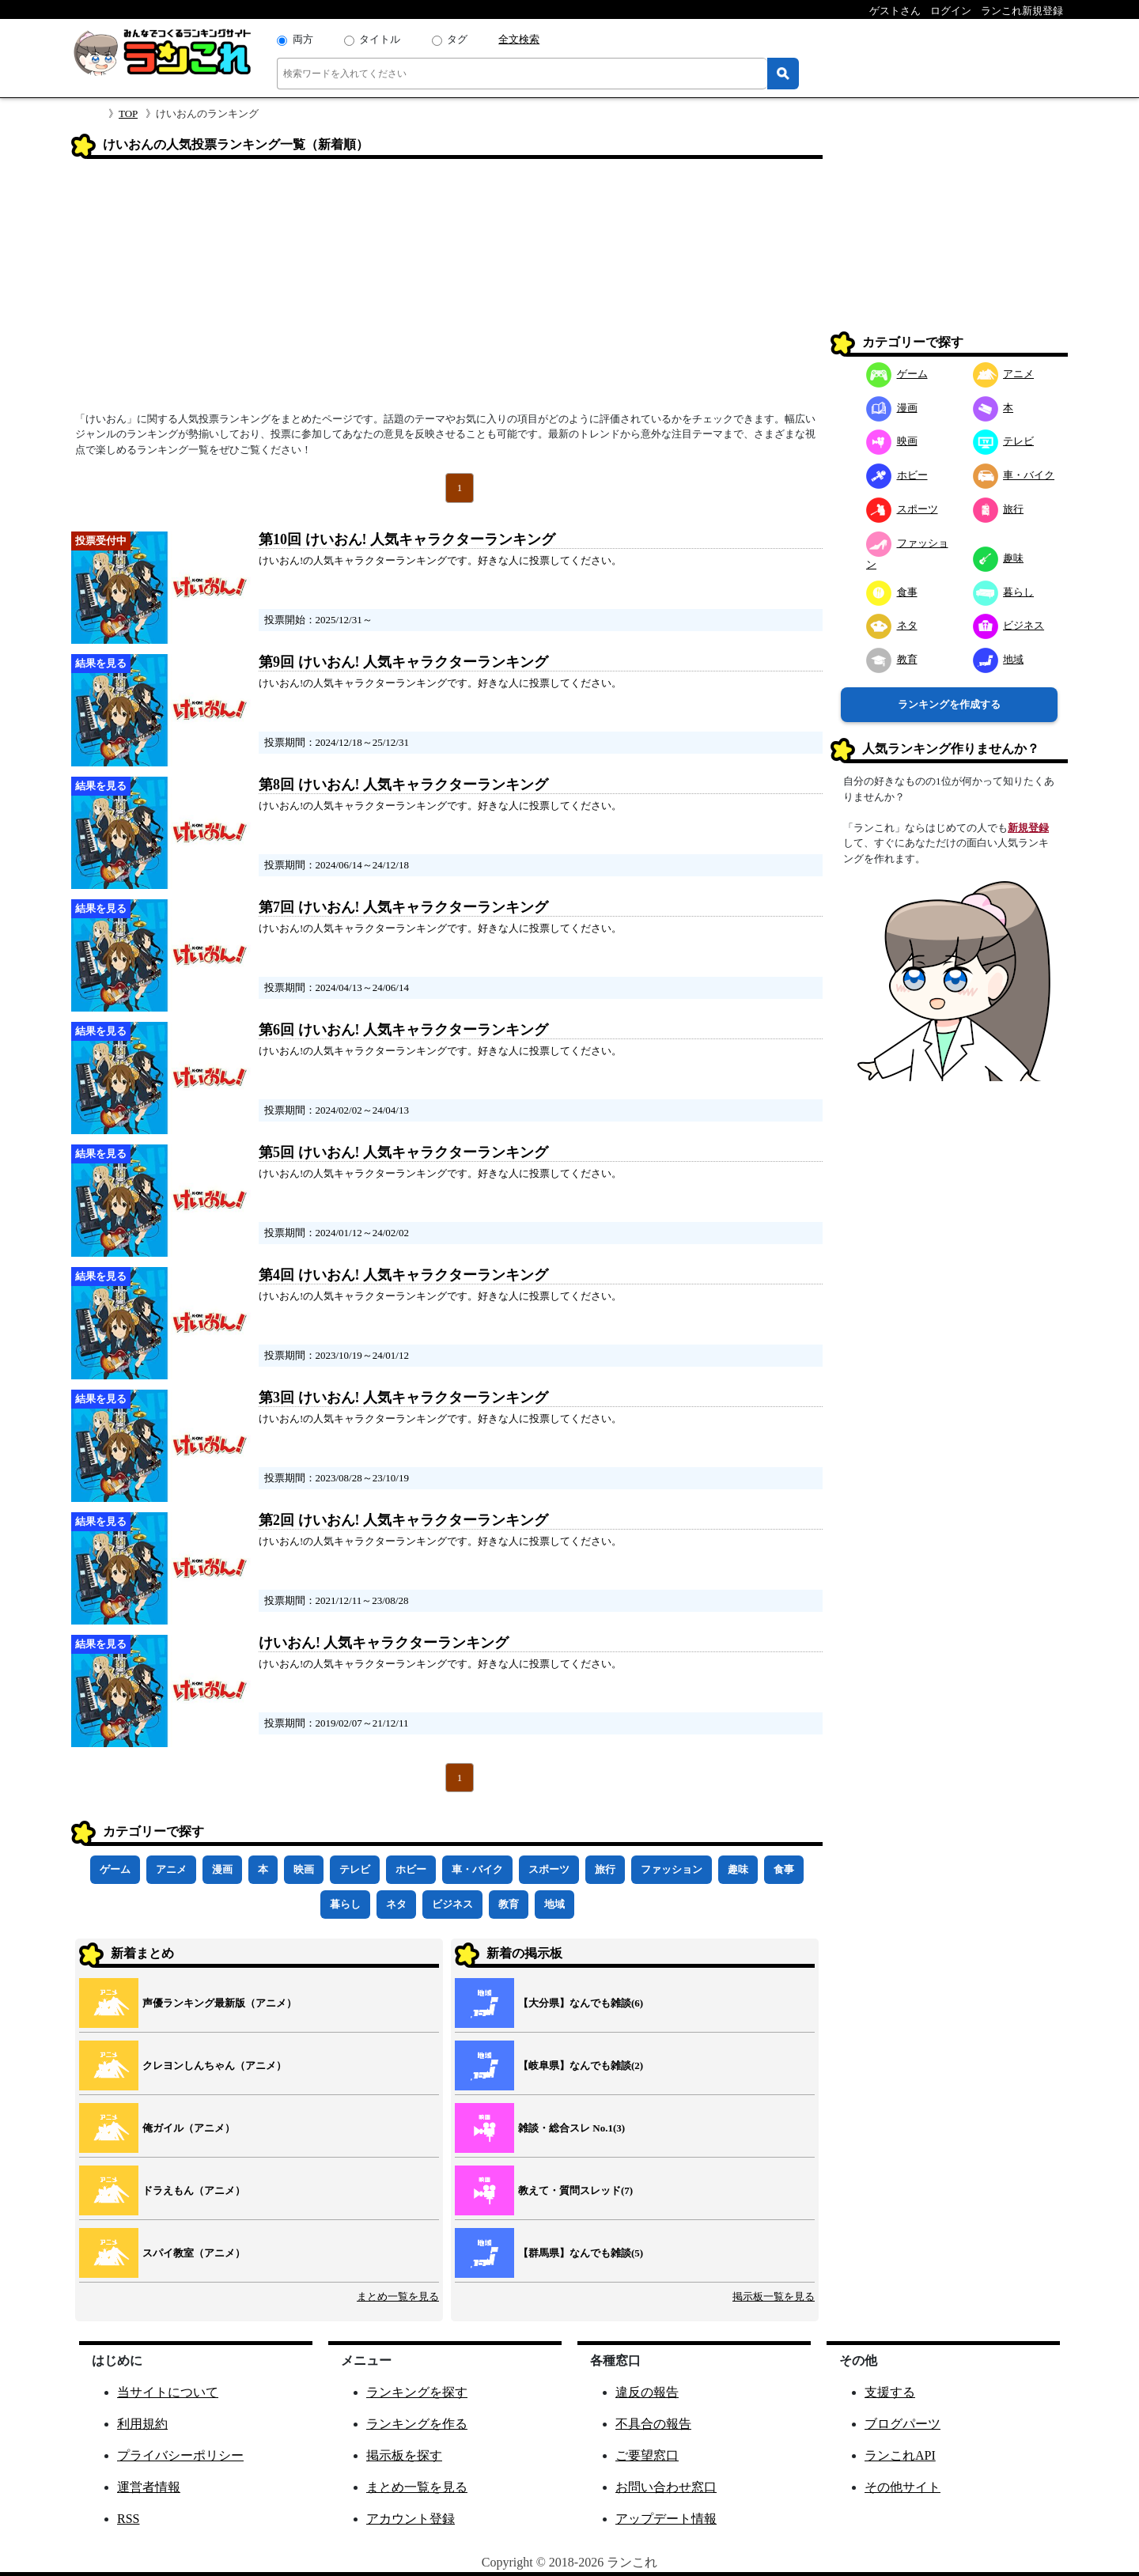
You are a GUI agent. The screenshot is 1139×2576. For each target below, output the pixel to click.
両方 (303, 39)
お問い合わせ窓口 (666, 2487)
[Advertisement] (447, 290)
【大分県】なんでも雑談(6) (580, 2003)
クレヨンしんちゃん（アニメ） (214, 2065)
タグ (457, 39)
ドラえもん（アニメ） (193, 2190)
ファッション (671, 1869)
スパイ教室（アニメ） (193, 2253)
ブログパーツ (902, 2423)
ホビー (410, 1869)
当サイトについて (167, 2392)
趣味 (738, 1869)
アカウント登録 (410, 2518)
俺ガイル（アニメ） (188, 2128)
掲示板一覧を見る (773, 2296)
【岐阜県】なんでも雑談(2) (580, 2065)
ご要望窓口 (647, 2455)
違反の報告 (647, 2392)
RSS (128, 2518)
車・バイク (477, 1869)
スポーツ (549, 1869)
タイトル (379, 39)
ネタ (396, 1904)
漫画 (222, 1869)
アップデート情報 (666, 2518)
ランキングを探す (416, 2392)
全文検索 (518, 39)
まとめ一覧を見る (398, 2296)
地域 (554, 1904)
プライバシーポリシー (180, 2455)
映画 (303, 1869)
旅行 (605, 1869)
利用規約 (142, 2423)
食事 (784, 1869)
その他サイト (902, 2487)
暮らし (345, 1904)
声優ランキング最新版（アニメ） (219, 2003)
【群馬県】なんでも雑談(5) (580, 2253)
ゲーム (115, 1869)
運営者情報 (148, 2487)
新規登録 (1028, 828)
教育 (508, 1904)
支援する (890, 2392)
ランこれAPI (900, 2455)
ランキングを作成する (949, 704)
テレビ (354, 1869)
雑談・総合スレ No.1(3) (571, 2128)
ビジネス (452, 1904)
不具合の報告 (653, 2423)
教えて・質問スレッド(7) (575, 2190)
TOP (128, 113)
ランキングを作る (416, 2423)
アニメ (171, 1869)
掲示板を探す (404, 2455)
